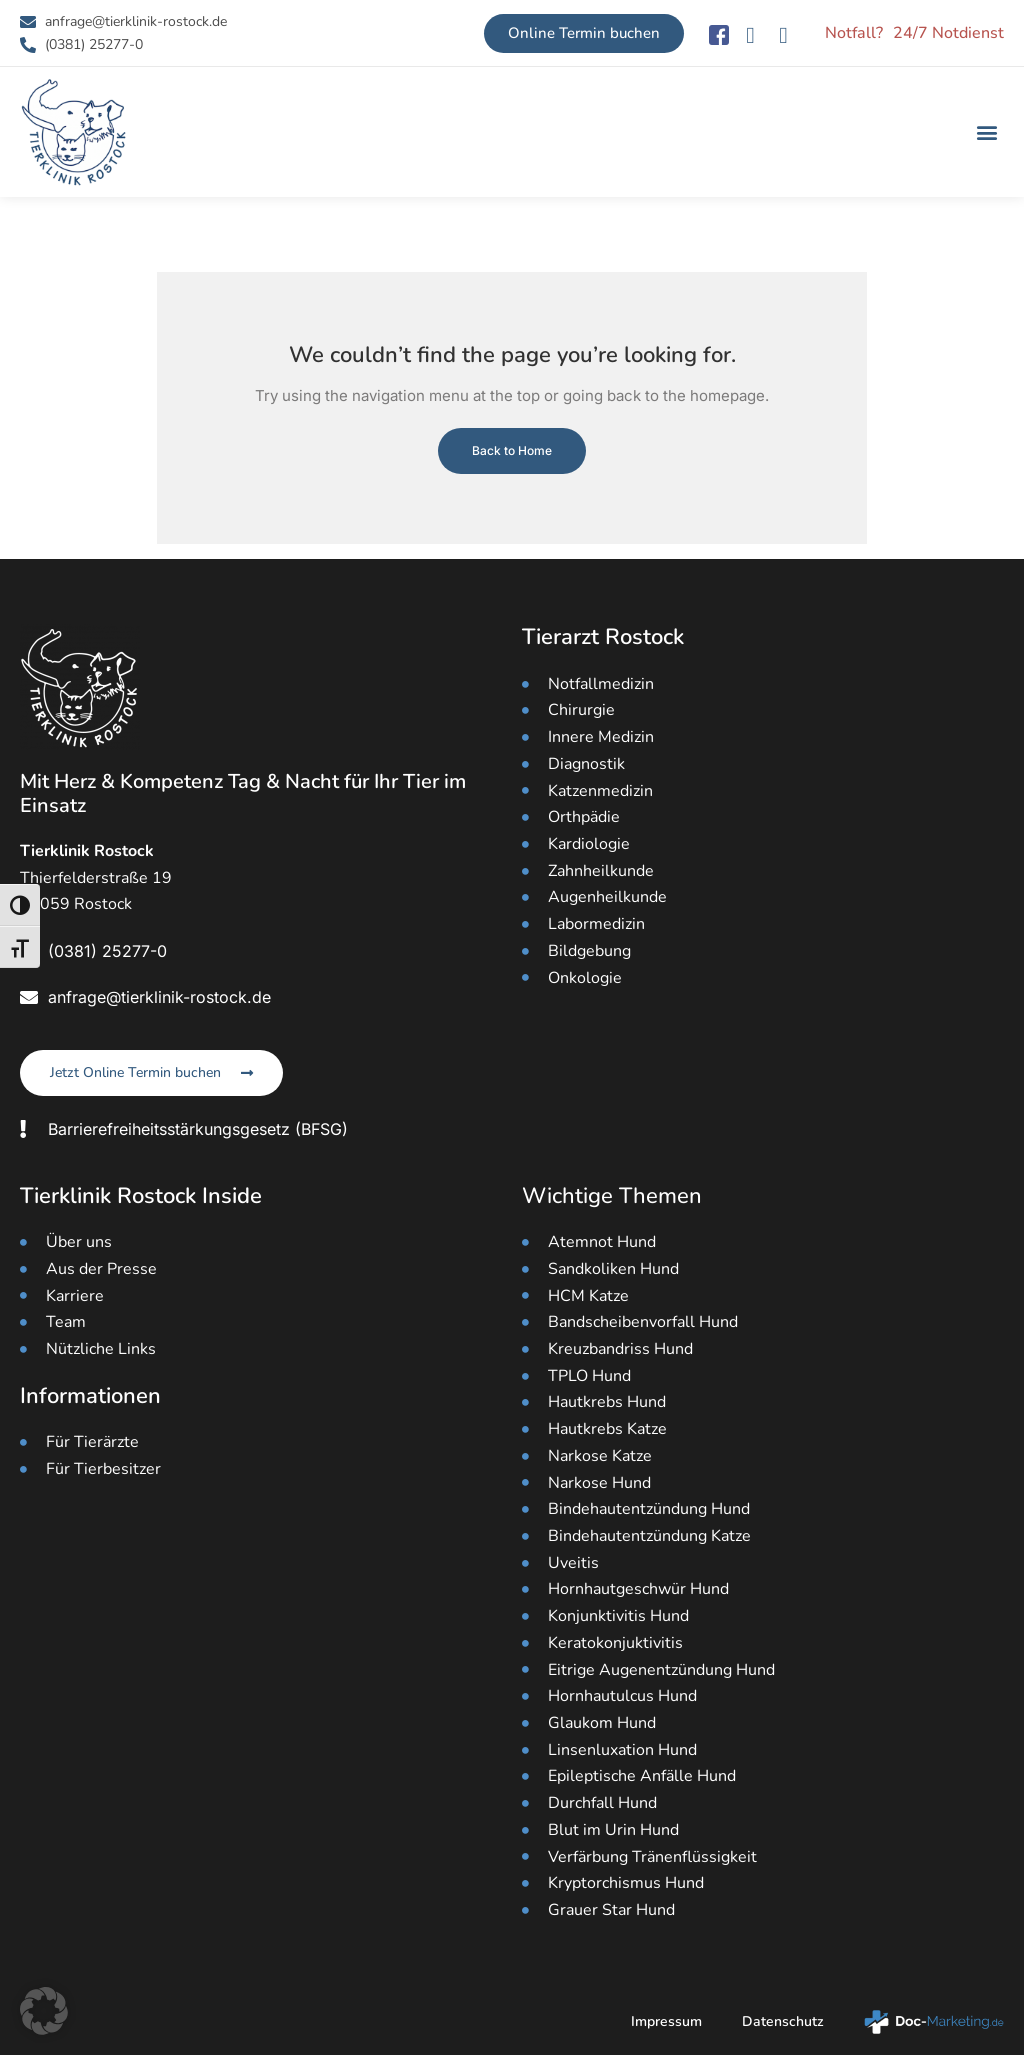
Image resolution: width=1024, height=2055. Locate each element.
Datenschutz (783, 2021)
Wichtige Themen (612, 1196)
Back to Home (512, 450)
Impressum (666, 2021)
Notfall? (854, 33)
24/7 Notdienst (948, 33)
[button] (987, 132)
